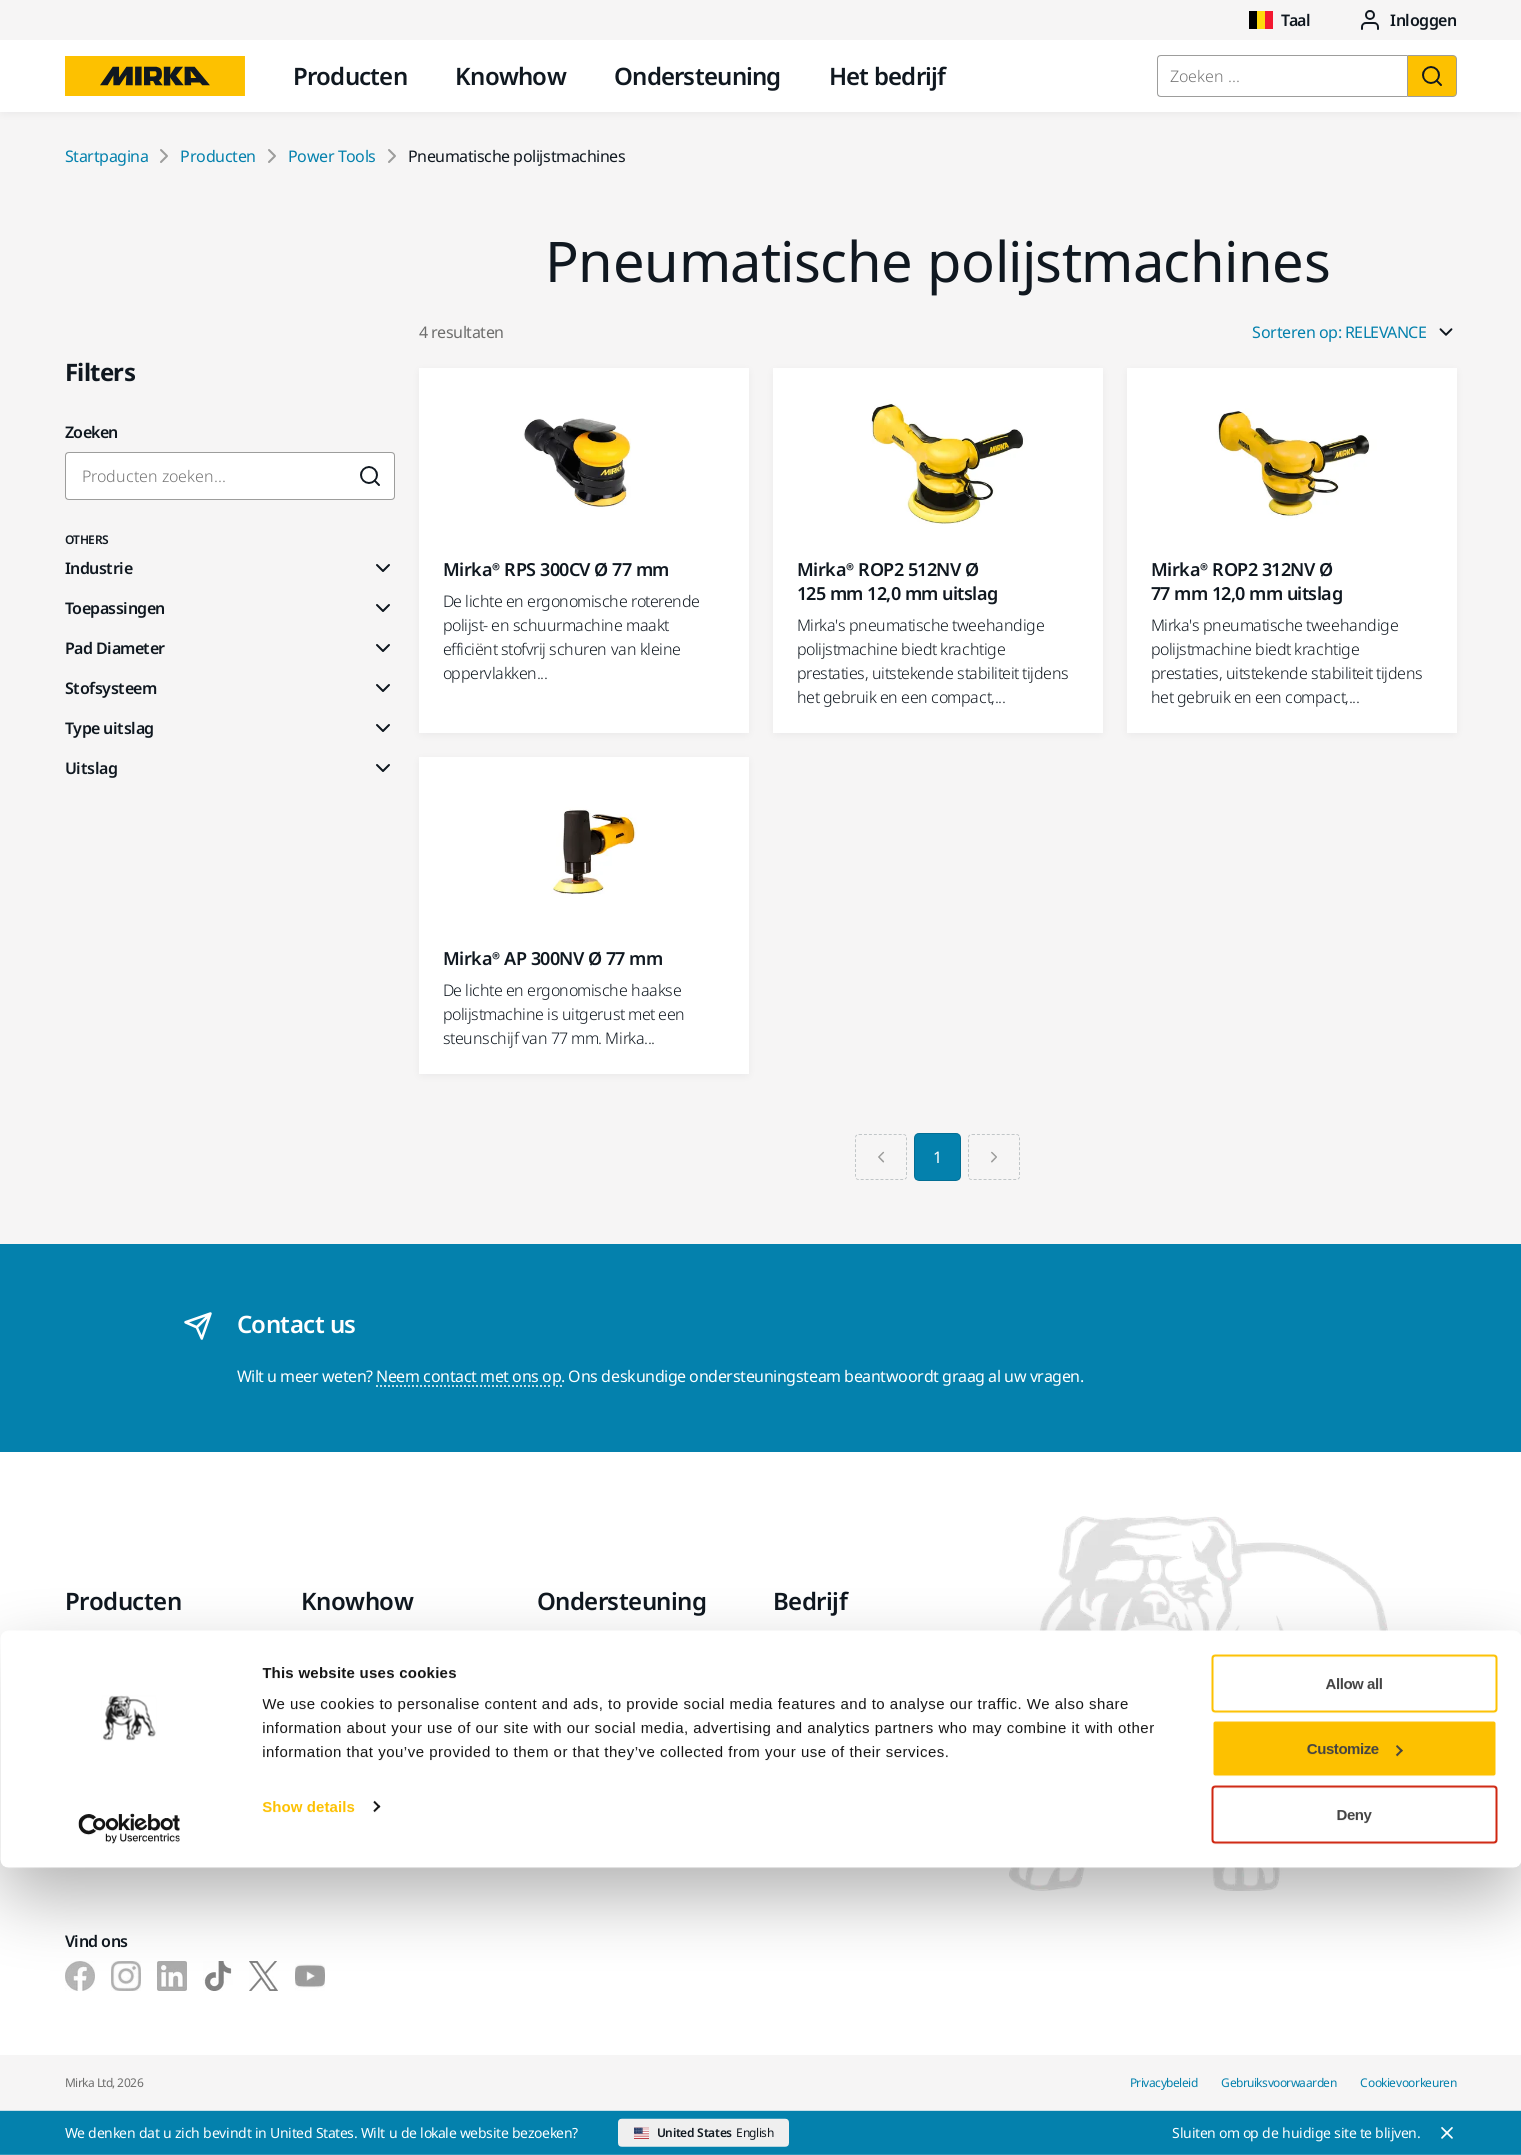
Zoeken (91, 432)
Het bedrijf (887, 75)
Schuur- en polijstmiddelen (160, 1709)
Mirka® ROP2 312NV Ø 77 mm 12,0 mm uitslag (1247, 581)
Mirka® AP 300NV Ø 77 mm (553, 958)
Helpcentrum (584, 1737)
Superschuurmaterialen (150, 1789)
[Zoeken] (1432, 76)
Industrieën (342, 1653)
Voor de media (825, 1765)
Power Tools (332, 156)
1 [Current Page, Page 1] (937, 1157)
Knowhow (510, 75)
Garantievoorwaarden (616, 1681)
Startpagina (107, 156)
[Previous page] (878, 1157)
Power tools (108, 1653)
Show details (308, 2093)
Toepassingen (350, 1681)
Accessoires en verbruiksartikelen (130, 1749)
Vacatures (809, 1737)
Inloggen (1407, 20)
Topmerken (106, 1817)
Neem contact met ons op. (470, 1376)
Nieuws (799, 1709)
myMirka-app (585, 1765)
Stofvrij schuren (121, 1681)
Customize (1355, 2036)
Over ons (805, 1653)
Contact (801, 1681)
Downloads (578, 1653)
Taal (1279, 20)
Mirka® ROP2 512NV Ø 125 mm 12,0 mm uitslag (897, 581)
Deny (1354, 2101)
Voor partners (823, 1793)
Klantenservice (589, 1709)
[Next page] (997, 1157)
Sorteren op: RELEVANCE (1354, 332)
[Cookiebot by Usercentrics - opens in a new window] (129, 2116)
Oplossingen (346, 1709)
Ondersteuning (697, 75)
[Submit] (370, 476)
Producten (350, 75)
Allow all (1354, 1970)
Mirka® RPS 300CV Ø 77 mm (556, 569)
